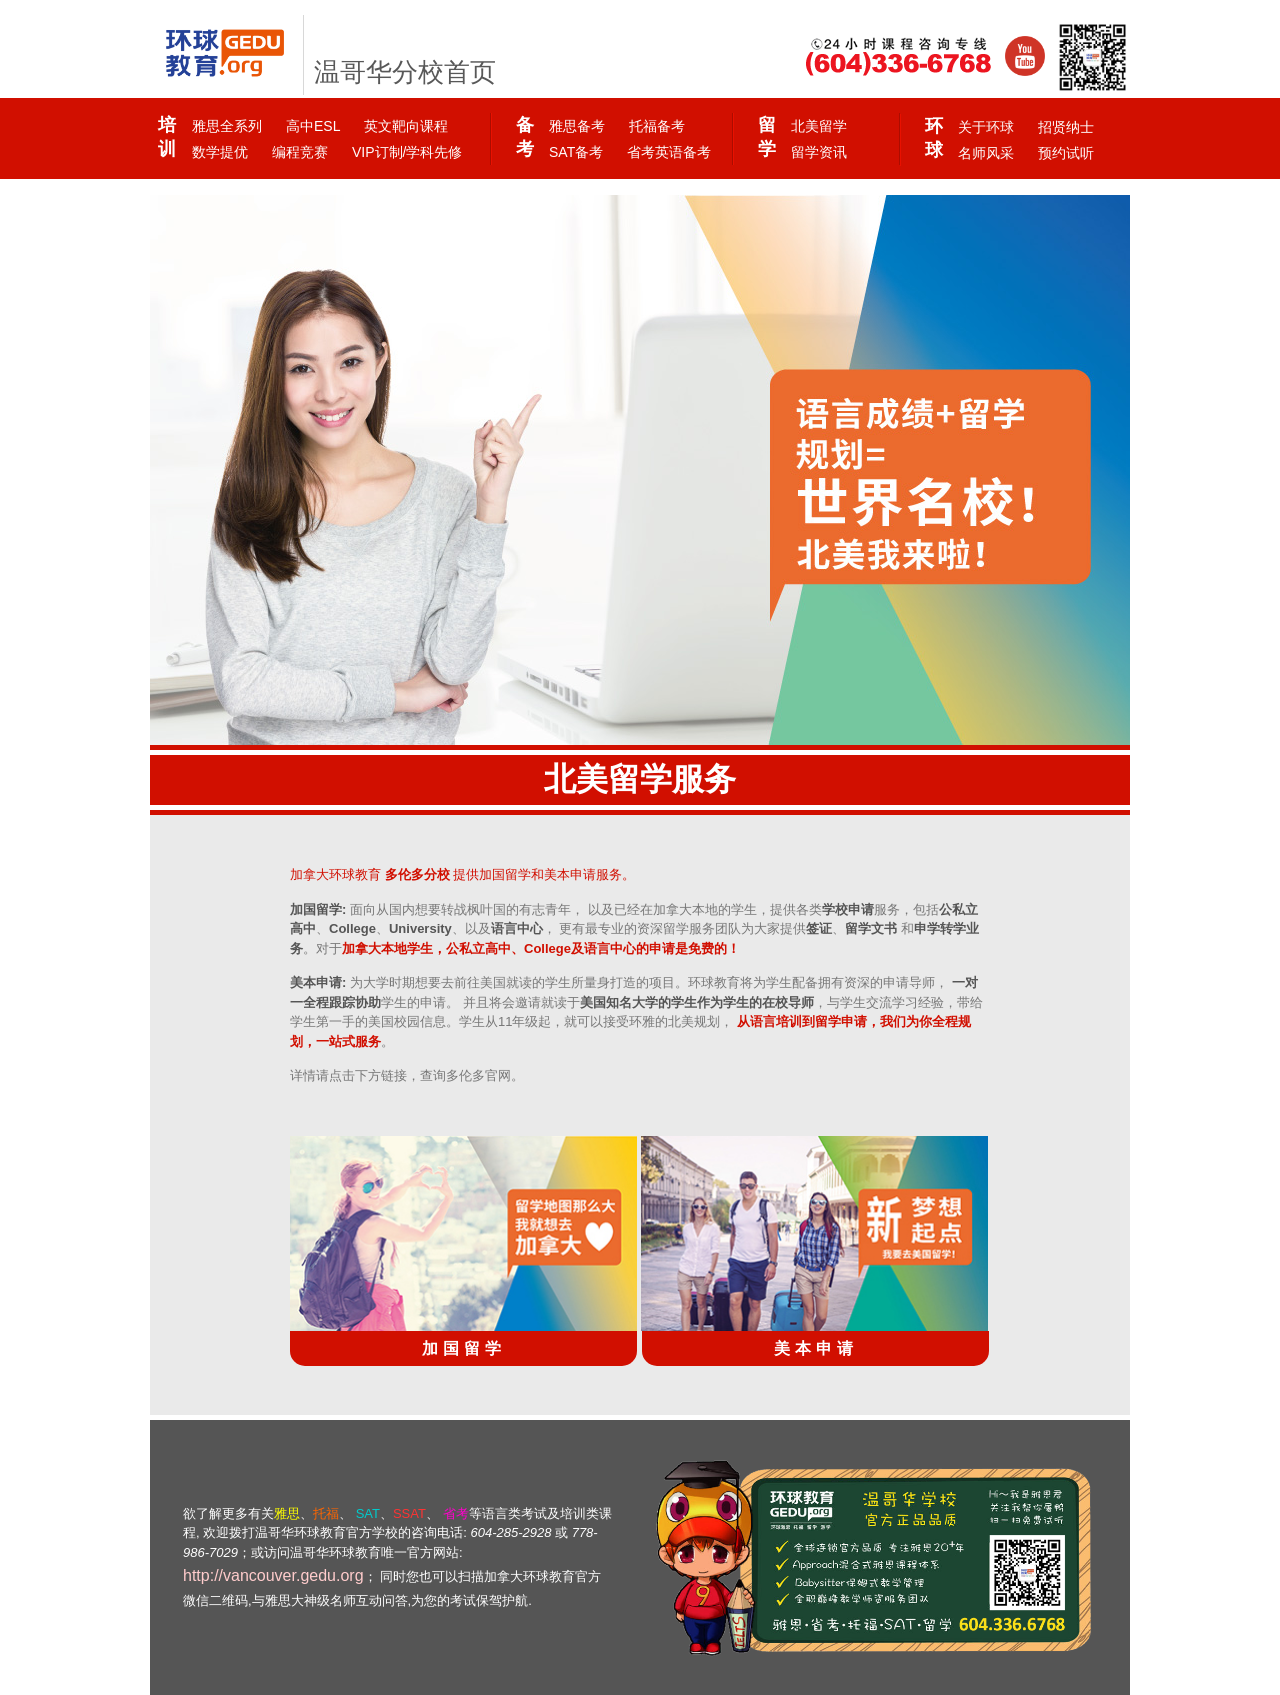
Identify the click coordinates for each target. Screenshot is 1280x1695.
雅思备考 (577, 126)
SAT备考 (576, 152)
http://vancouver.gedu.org (273, 1575)
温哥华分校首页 (405, 72)
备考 (524, 137)
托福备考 (657, 126)
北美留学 (819, 126)
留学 (766, 137)
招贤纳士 (1066, 127)
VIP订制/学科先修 (407, 152)
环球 (933, 138)
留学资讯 (819, 152)
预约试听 (1066, 153)
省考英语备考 (669, 152)
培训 (166, 137)
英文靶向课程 (406, 126)
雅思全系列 (227, 126)
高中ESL (313, 126)
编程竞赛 (300, 152)
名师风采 (986, 153)
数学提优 (220, 152)
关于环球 (986, 127)
